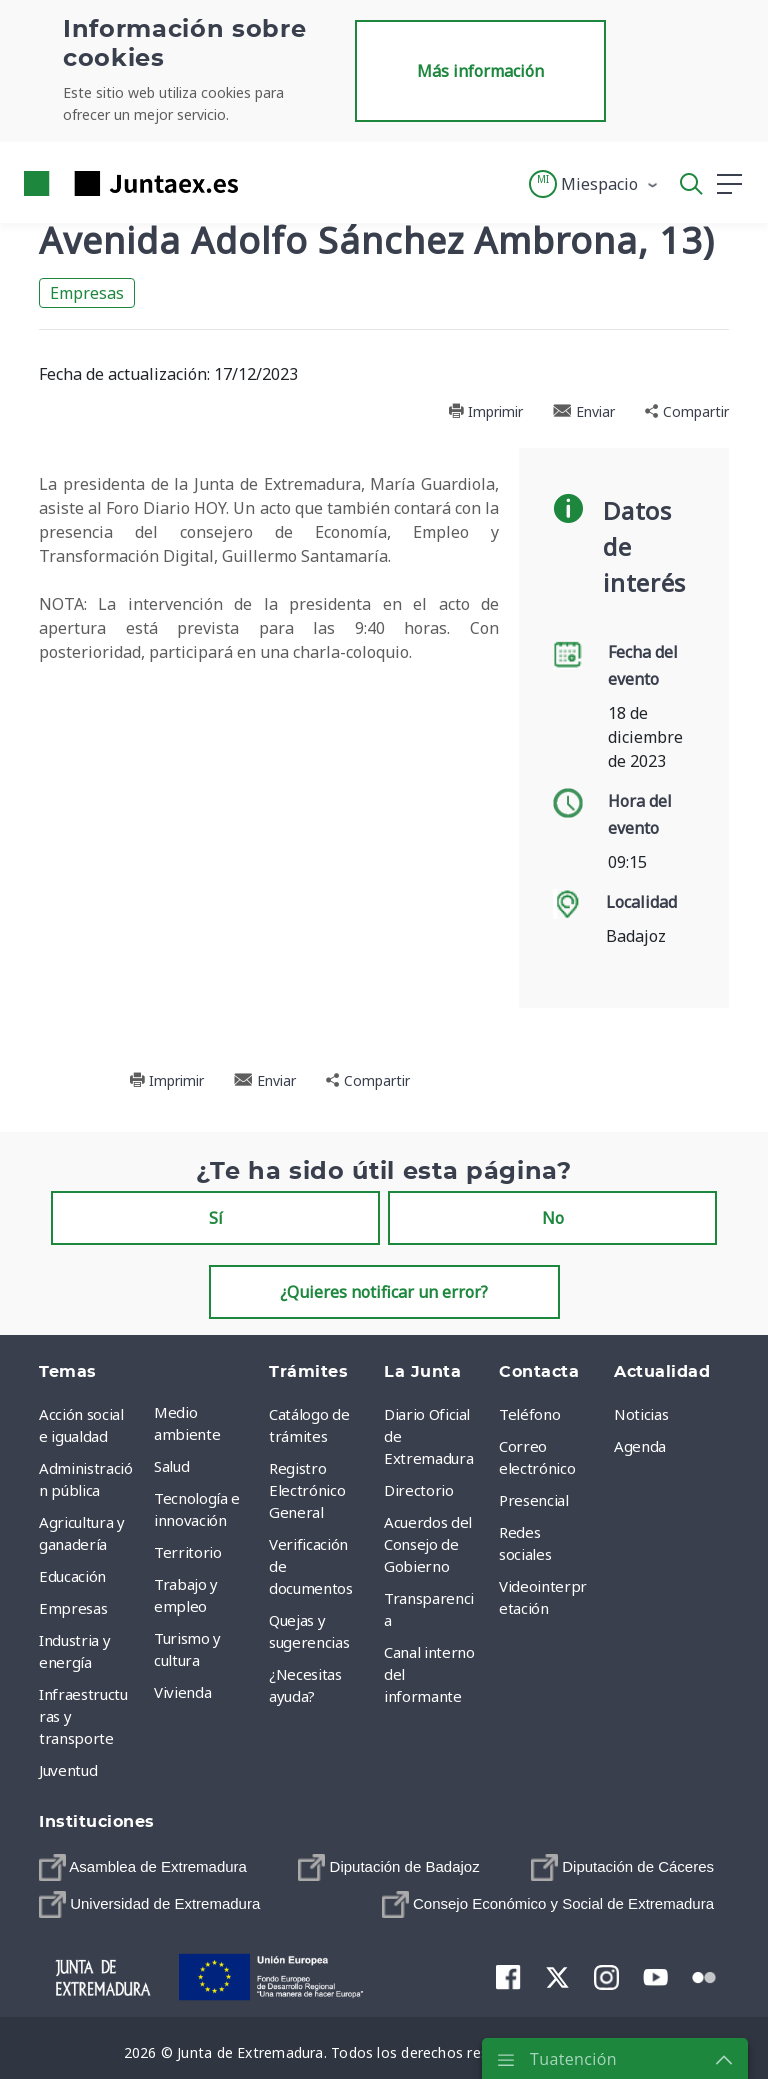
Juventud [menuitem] (68, 1770)
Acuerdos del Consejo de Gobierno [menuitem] (428, 1544)
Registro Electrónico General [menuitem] (307, 1490)
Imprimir (485, 411)
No (553, 1218)
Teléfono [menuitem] (529, 1414)
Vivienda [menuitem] (182, 1692)
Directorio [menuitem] (419, 1490)
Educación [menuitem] (72, 1576)
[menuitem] (143, 1867)
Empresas (87, 293)
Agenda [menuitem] (640, 1446)
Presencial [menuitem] (534, 1500)
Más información (480, 71)
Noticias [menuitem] (641, 1414)
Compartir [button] (687, 411)
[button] (594, 184)
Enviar (584, 411)
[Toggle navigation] (266, 183)
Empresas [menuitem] (73, 1608)
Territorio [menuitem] (188, 1552)
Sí (216, 1218)
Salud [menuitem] (171, 1466)
